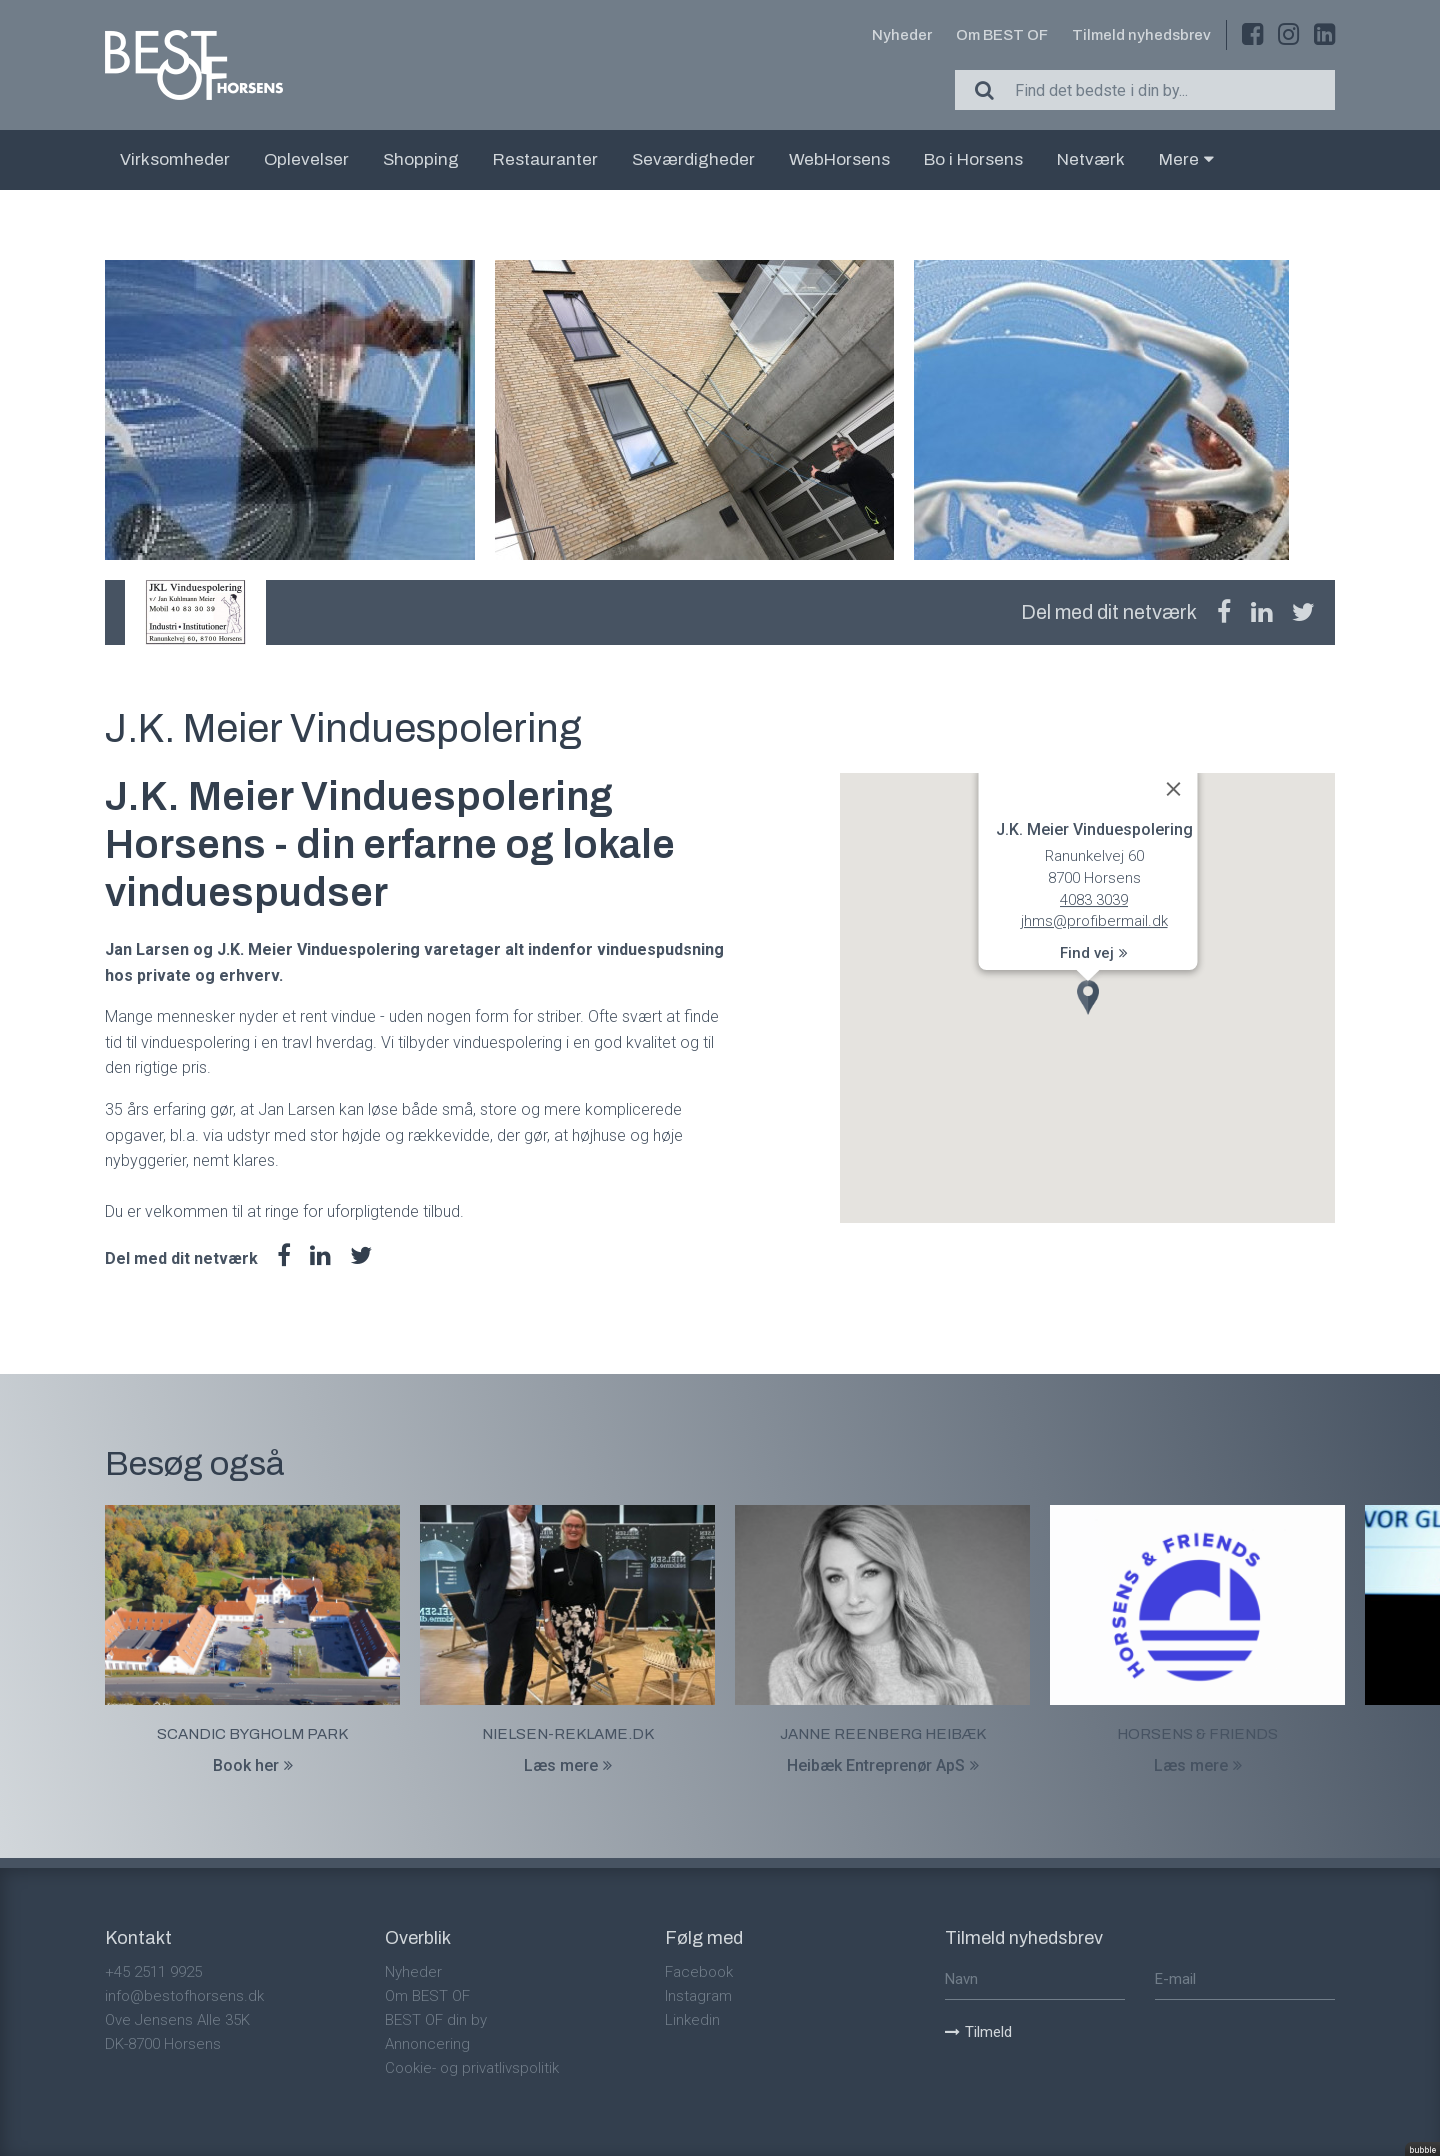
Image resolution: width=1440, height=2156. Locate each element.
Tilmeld (978, 2032)
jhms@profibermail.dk (1093, 922)
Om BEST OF (1002, 35)
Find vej (1094, 953)
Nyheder (902, 35)
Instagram (698, 1996)
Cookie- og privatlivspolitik (472, 2068)
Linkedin (692, 2020)
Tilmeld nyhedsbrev (1141, 35)
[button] (1088, 997)
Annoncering (427, 2044)
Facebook (699, 1972)
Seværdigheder (693, 159)
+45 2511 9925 (153, 1972)
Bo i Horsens (973, 159)
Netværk (1091, 159)
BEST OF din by (436, 2020)
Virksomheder (175, 159)
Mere (1186, 159)
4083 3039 (1094, 900)
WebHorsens (839, 159)
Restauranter (545, 159)
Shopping (421, 159)
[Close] (1173, 789)
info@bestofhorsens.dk (184, 1996)
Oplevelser (306, 159)
